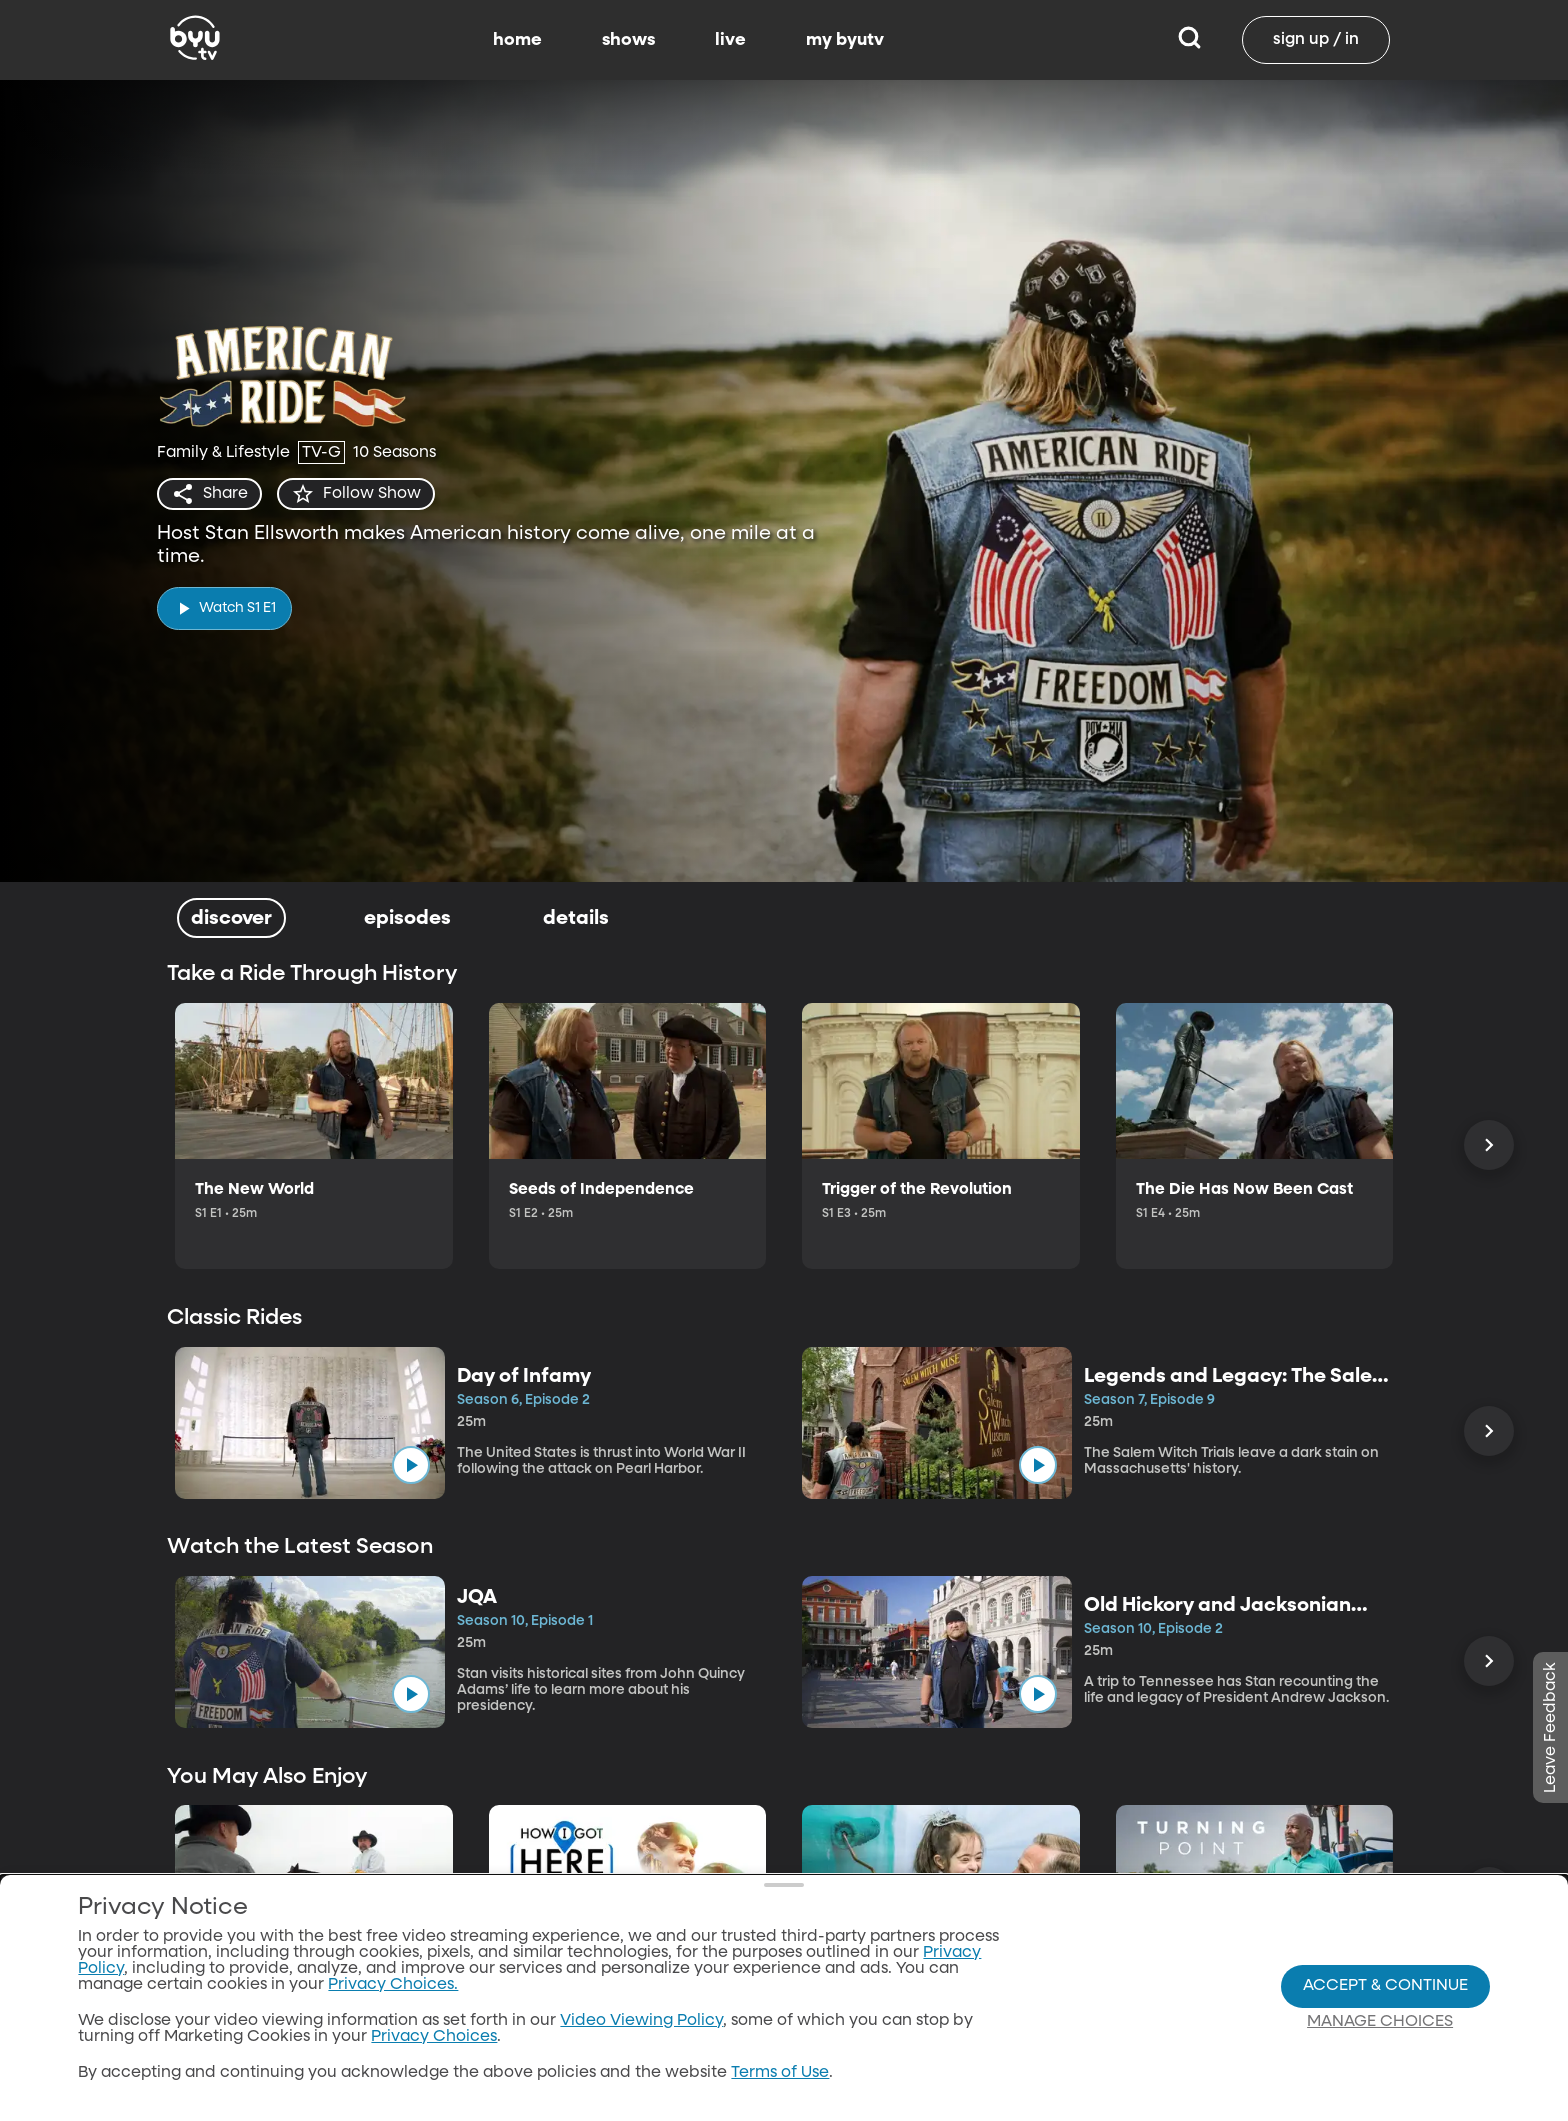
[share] (209, 494)
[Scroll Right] (1489, 1145)
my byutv (845, 40)
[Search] (1189, 40)
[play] (224, 608)
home (517, 40)
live (730, 40)
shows (628, 40)
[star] (356, 494)
